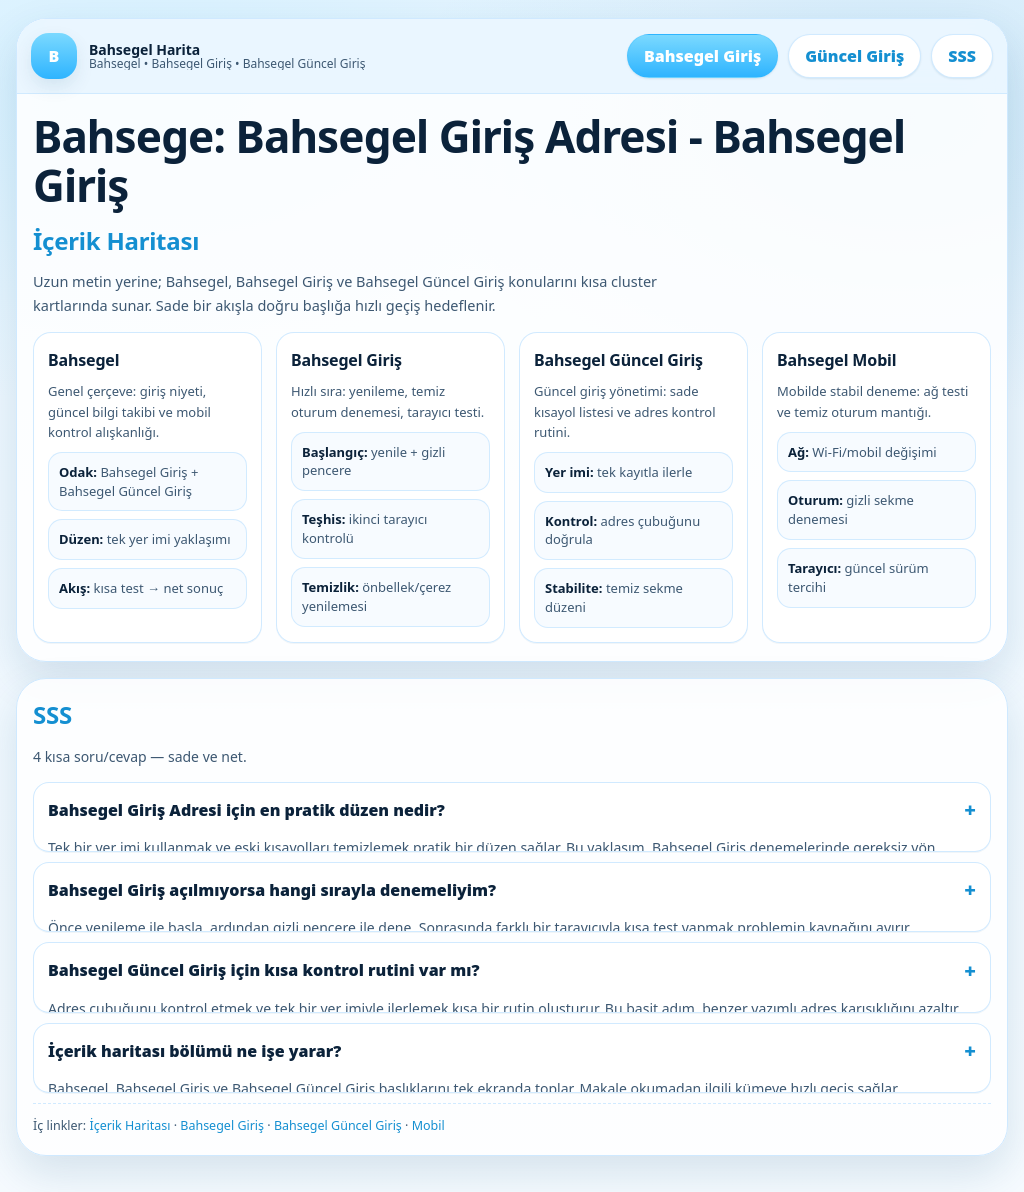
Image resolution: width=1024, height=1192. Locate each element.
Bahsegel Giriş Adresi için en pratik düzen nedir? (246, 810)
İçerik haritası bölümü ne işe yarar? (194, 1051)
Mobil (428, 1125)
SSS (962, 56)
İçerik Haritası (129, 1125)
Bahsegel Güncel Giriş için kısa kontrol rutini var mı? (264, 970)
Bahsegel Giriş (702, 56)
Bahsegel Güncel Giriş (338, 1125)
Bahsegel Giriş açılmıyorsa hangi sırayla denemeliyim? (272, 890)
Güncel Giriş (854, 56)
